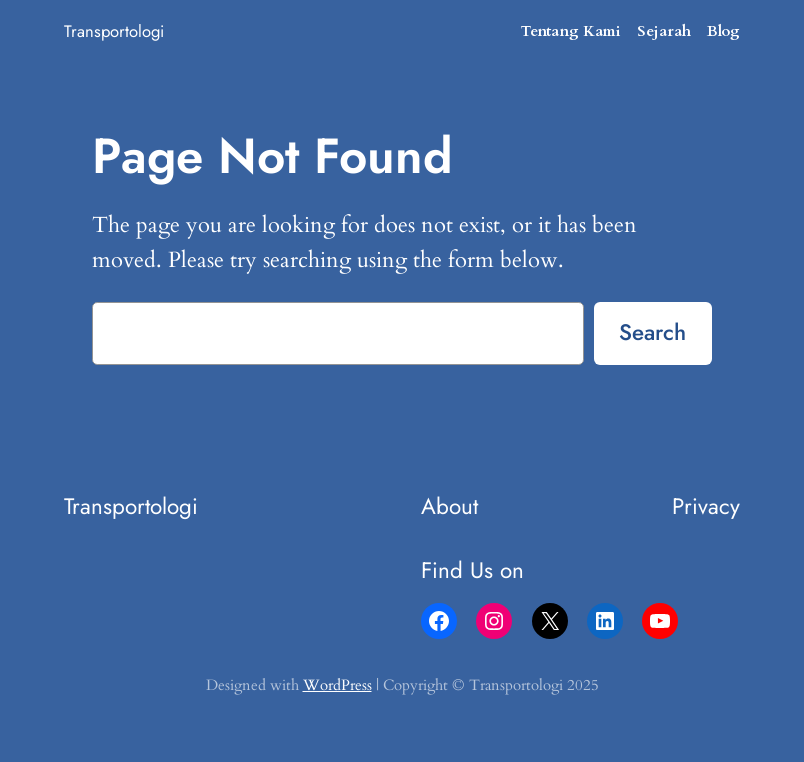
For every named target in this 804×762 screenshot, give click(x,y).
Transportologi (114, 31)
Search (652, 332)
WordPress (337, 685)
